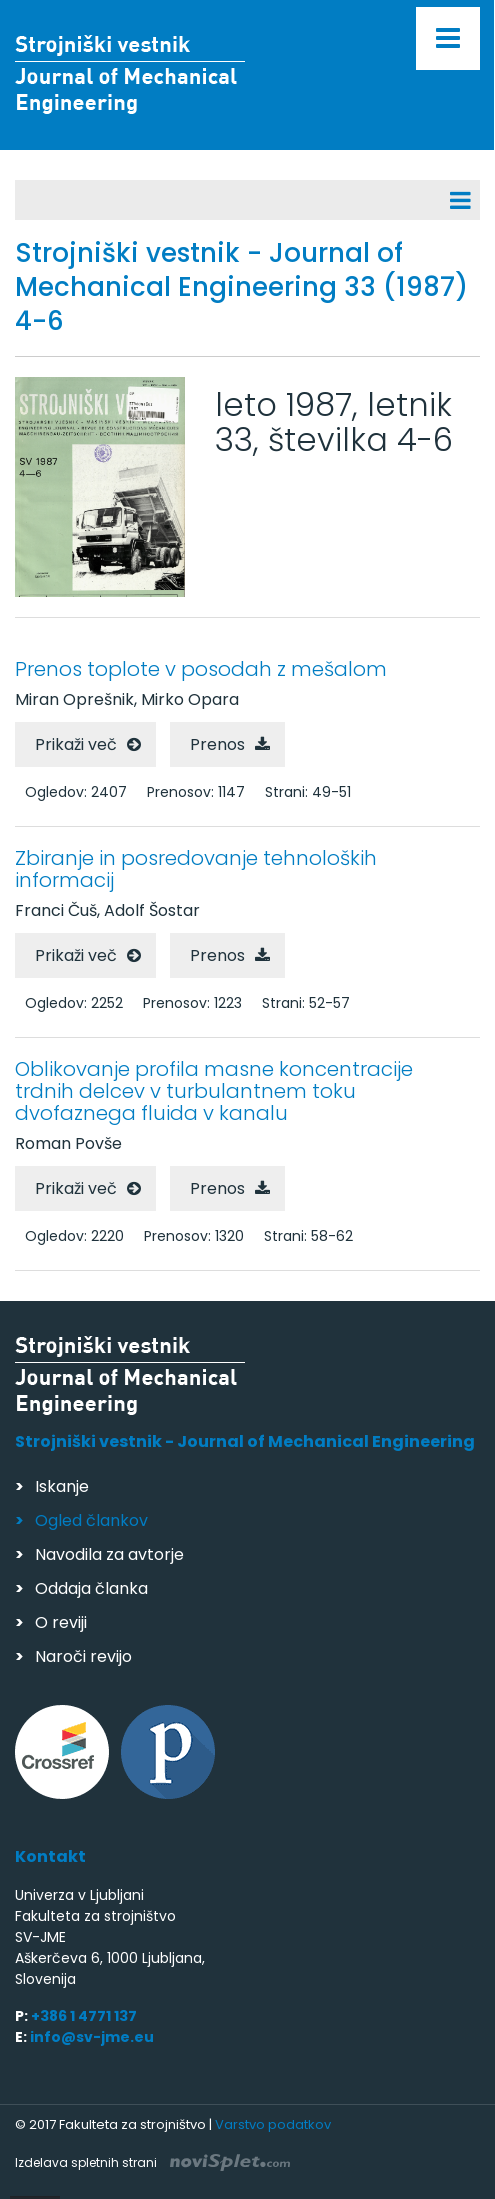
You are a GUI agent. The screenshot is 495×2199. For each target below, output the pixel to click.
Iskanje (62, 1486)
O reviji (61, 1622)
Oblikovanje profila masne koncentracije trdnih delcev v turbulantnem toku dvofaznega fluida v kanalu (214, 1091)
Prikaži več (76, 744)
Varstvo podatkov (273, 2124)
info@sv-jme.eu (92, 2037)
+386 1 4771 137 (84, 2016)
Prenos (217, 744)
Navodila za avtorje (109, 1554)
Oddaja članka (91, 1588)
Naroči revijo (83, 1656)
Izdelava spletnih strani (152, 2162)
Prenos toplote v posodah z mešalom (201, 669)
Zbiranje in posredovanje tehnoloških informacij (196, 869)
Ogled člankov (91, 1520)
